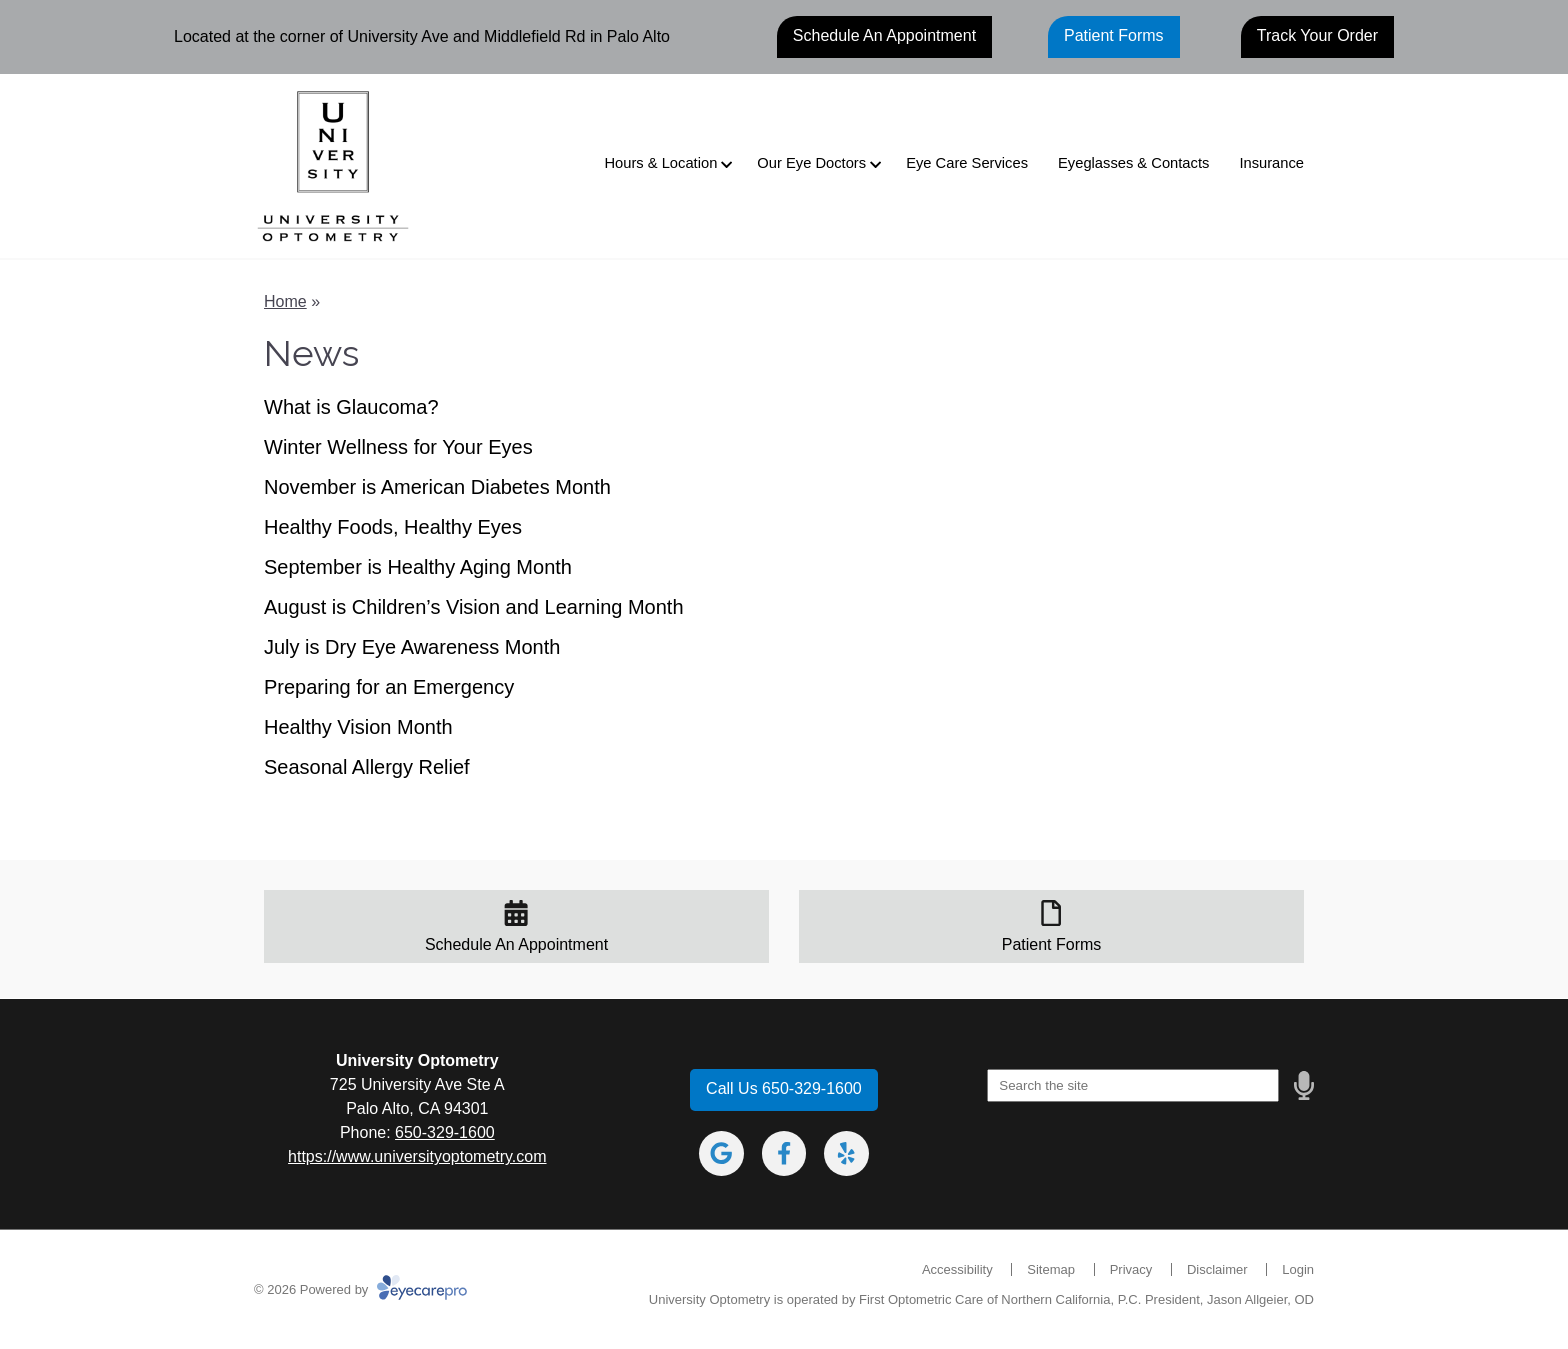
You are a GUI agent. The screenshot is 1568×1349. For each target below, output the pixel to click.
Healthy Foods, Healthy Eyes (393, 527)
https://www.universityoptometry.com (417, 1156)
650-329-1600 (445, 1132)
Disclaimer (1217, 1269)
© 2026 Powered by (360, 1289)
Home (285, 301)
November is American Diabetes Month (437, 487)
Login (1298, 1269)
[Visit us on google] (721, 1153)
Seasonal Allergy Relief (367, 767)
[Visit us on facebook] (784, 1153)
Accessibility (957, 1269)
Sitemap (1051, 1269)
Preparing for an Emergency (389, 687)
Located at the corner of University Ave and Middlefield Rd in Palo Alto (422, 36)
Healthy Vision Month (358, 727)
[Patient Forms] (1051, 927)
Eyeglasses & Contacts (1133, 163)
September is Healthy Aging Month (418, 567)
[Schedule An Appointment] (516, 927)
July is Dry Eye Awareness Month (412, 647)
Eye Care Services (967, 163)
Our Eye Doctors (811, 163)
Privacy (1131, 1269)
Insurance (1271, 163)
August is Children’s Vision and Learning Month (474, 607)
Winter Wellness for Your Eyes (398, 447)
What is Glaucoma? (351, 407)
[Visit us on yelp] (846, 1153)
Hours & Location (660, 163)
